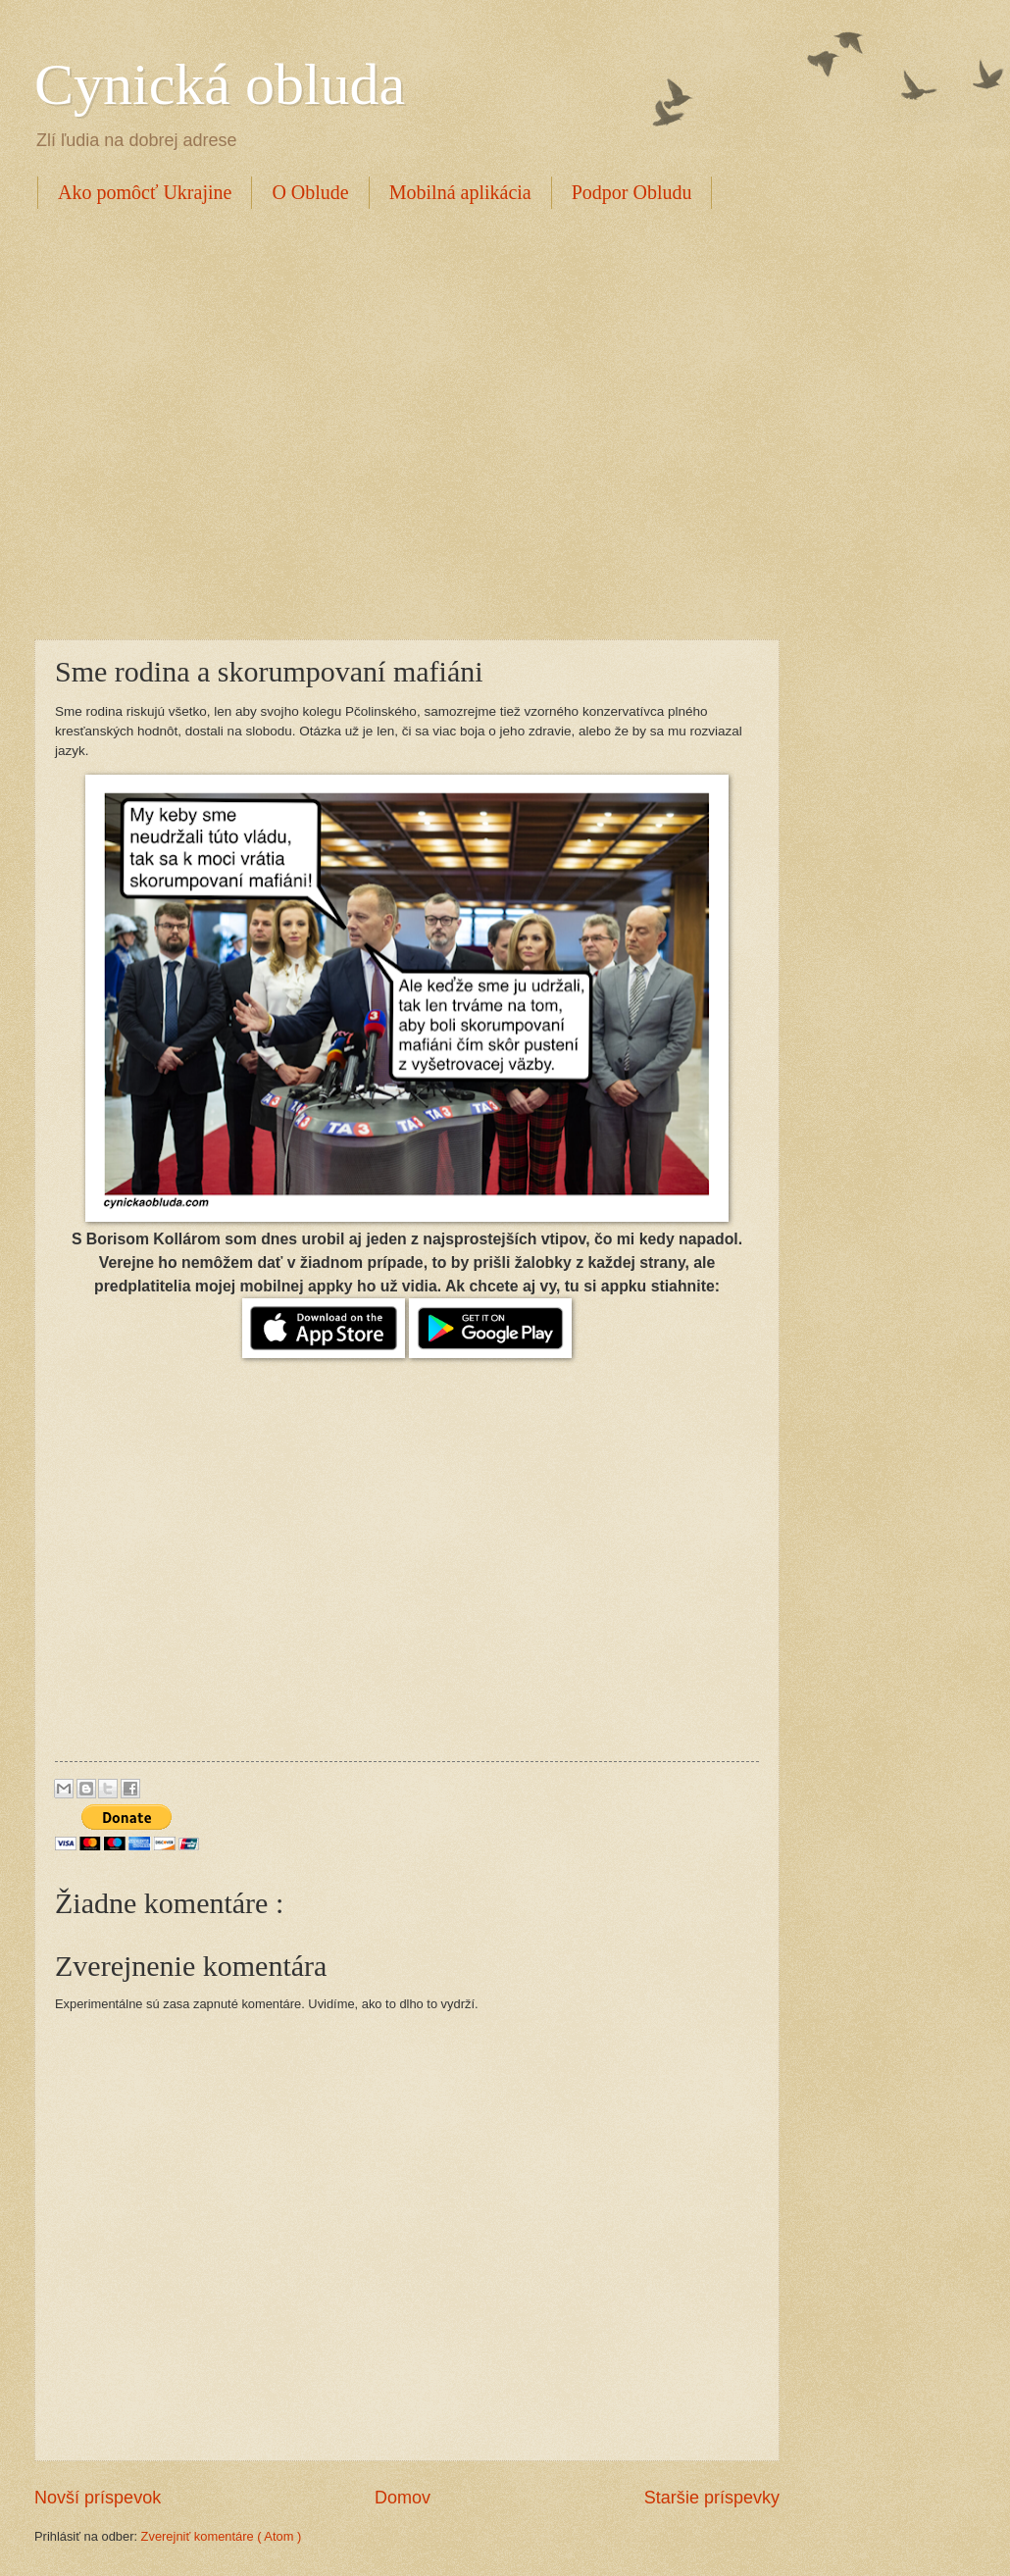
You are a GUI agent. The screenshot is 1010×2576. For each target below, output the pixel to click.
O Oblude (310, 192)
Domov (402, 2497)
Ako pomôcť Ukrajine (144, 192)
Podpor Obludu (632, 192)
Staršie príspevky (712, 2497)
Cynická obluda (219, 84)
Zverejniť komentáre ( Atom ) (221, 2536)
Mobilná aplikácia (460, 192)
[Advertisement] (184, 421)
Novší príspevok (97, 2497)
